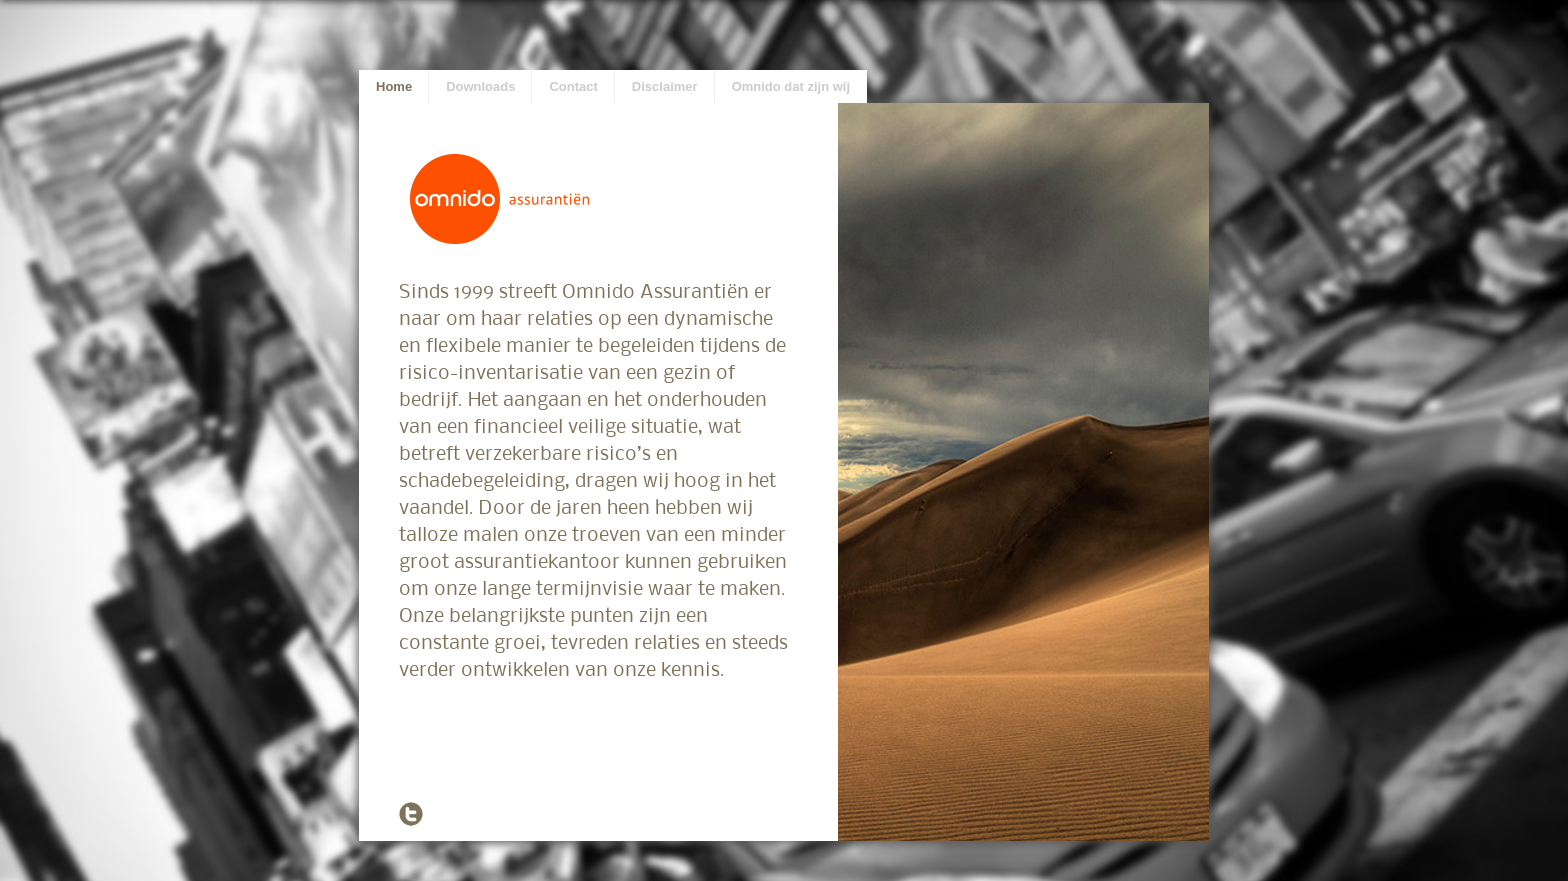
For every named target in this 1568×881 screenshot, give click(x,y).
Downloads (480, 86)
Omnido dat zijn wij (791, 86)
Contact (573, 86)
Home (394, 86)
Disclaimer (665, 86)
